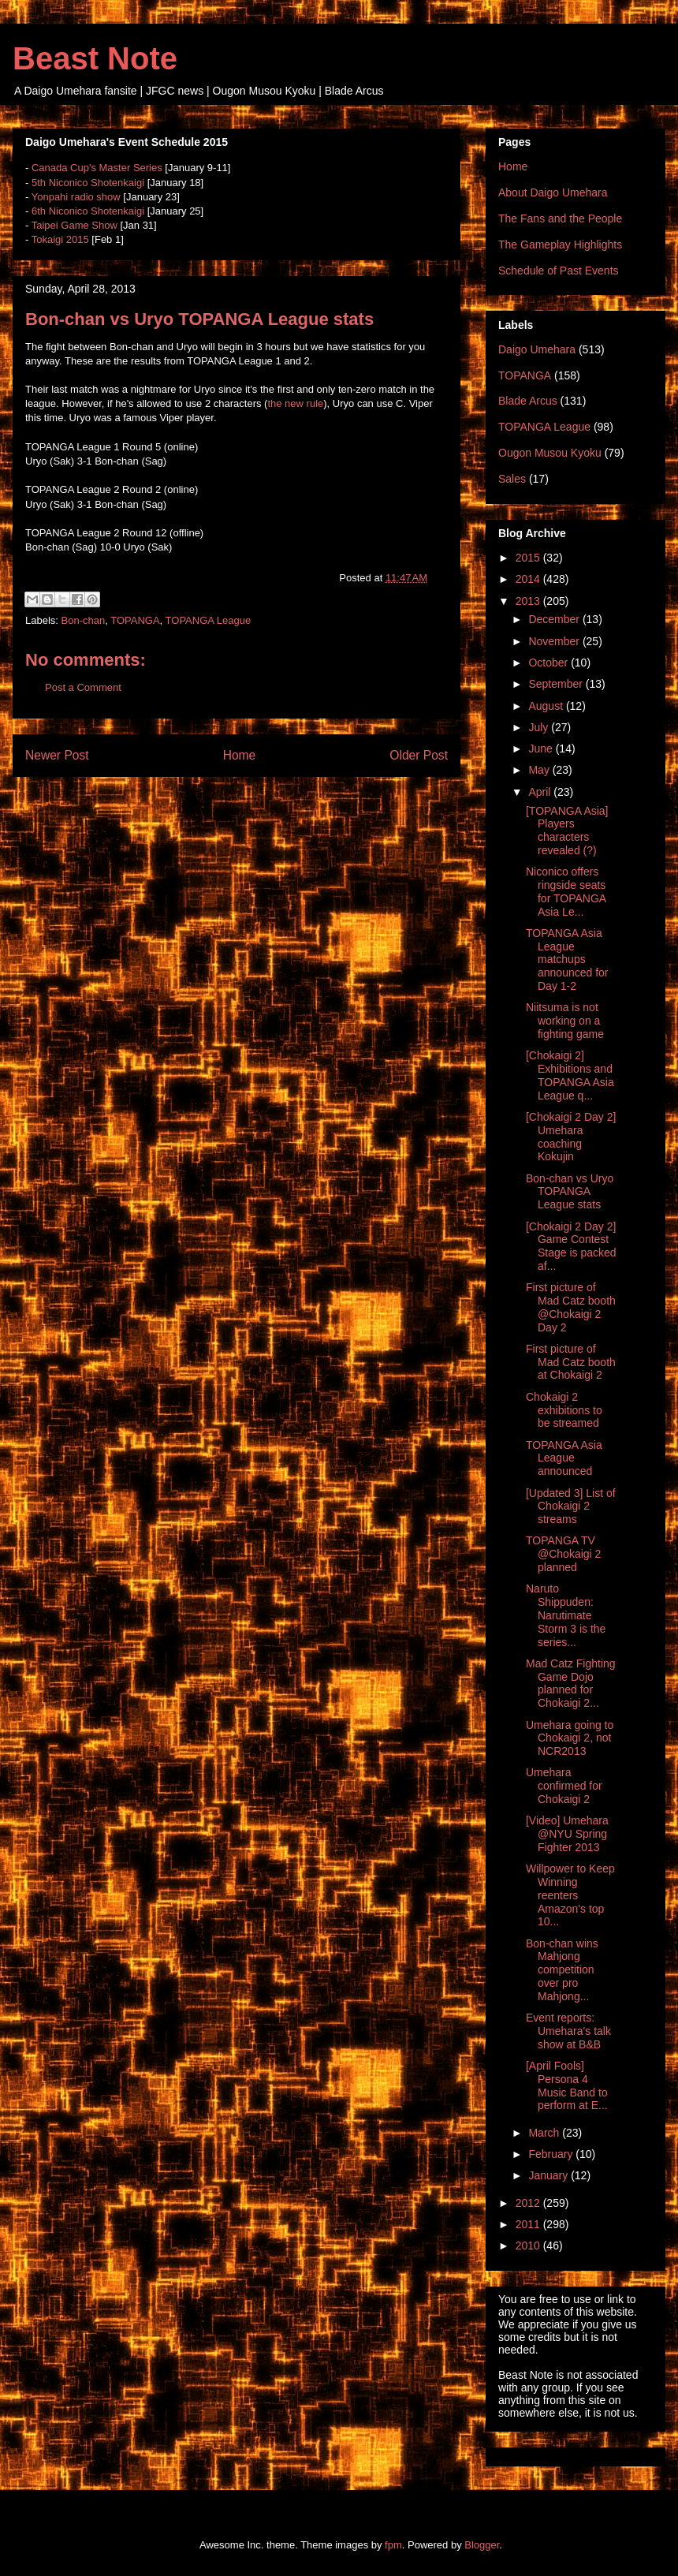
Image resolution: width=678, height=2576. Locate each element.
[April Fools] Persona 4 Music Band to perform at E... (567, 2085)
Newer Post (57, 755)
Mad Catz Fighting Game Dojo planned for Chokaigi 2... (571, 1683)
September (556, 684)
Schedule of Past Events (558, 270)
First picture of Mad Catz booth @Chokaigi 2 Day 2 (571, 1307)
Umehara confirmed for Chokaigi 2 (564, 1785)
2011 (529, 2224)
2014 (529, 579)
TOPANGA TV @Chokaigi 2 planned (563, 1554)
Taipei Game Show (74, 225)
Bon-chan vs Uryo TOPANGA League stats (569, 1191)
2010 (529, 2245)
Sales (512, 478)
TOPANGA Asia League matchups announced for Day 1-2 (567, 959)
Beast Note (95, 58)
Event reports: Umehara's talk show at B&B (568, 2031)
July (539, 727)
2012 (529, 2203)
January (549, 2175)
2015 (529, 557)
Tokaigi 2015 (60, 239)
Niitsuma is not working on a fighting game (565, 1020)
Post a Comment (83, 687)
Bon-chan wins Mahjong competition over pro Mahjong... (562, 1970)
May (540, 769)
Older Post (418, 755)
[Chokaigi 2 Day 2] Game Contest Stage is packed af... (571, 1246)
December (555, 619)
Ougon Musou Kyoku (550, 452)
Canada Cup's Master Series (97, 168)
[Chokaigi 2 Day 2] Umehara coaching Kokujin (571, 1137)
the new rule (295, 403)
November (555, 641)
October (549, 662)
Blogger (481, 2545)
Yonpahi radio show (76, 197)
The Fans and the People (560, 218)
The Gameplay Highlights (560, 244)
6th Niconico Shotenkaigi (88, 211)
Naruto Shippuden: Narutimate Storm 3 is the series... (565, 1615)
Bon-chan (83, 620)
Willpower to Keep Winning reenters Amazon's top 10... (570, 1895)
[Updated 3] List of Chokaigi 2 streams (571, 1506)
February (552, 2154)
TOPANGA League (208, 620)
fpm (393, 2545)
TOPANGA (134, 620)
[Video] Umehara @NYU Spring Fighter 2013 (567, 1834)
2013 (529, 601)
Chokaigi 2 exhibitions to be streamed (564, 1410)
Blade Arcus (527, 400)
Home (239, 755)
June (541, 748)
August (546, 706)
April (540, 792)
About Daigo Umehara (553, 192)
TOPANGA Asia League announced (564, 1458)
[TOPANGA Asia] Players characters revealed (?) (567, 831)
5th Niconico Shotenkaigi (88, 183)
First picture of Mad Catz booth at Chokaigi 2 (571, 1362)
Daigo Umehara (537, 349)
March (545, 2132)
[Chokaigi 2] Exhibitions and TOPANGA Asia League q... (570, 1075)
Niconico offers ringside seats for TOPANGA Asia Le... (565, 891)
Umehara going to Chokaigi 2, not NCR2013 (569, 1738)
